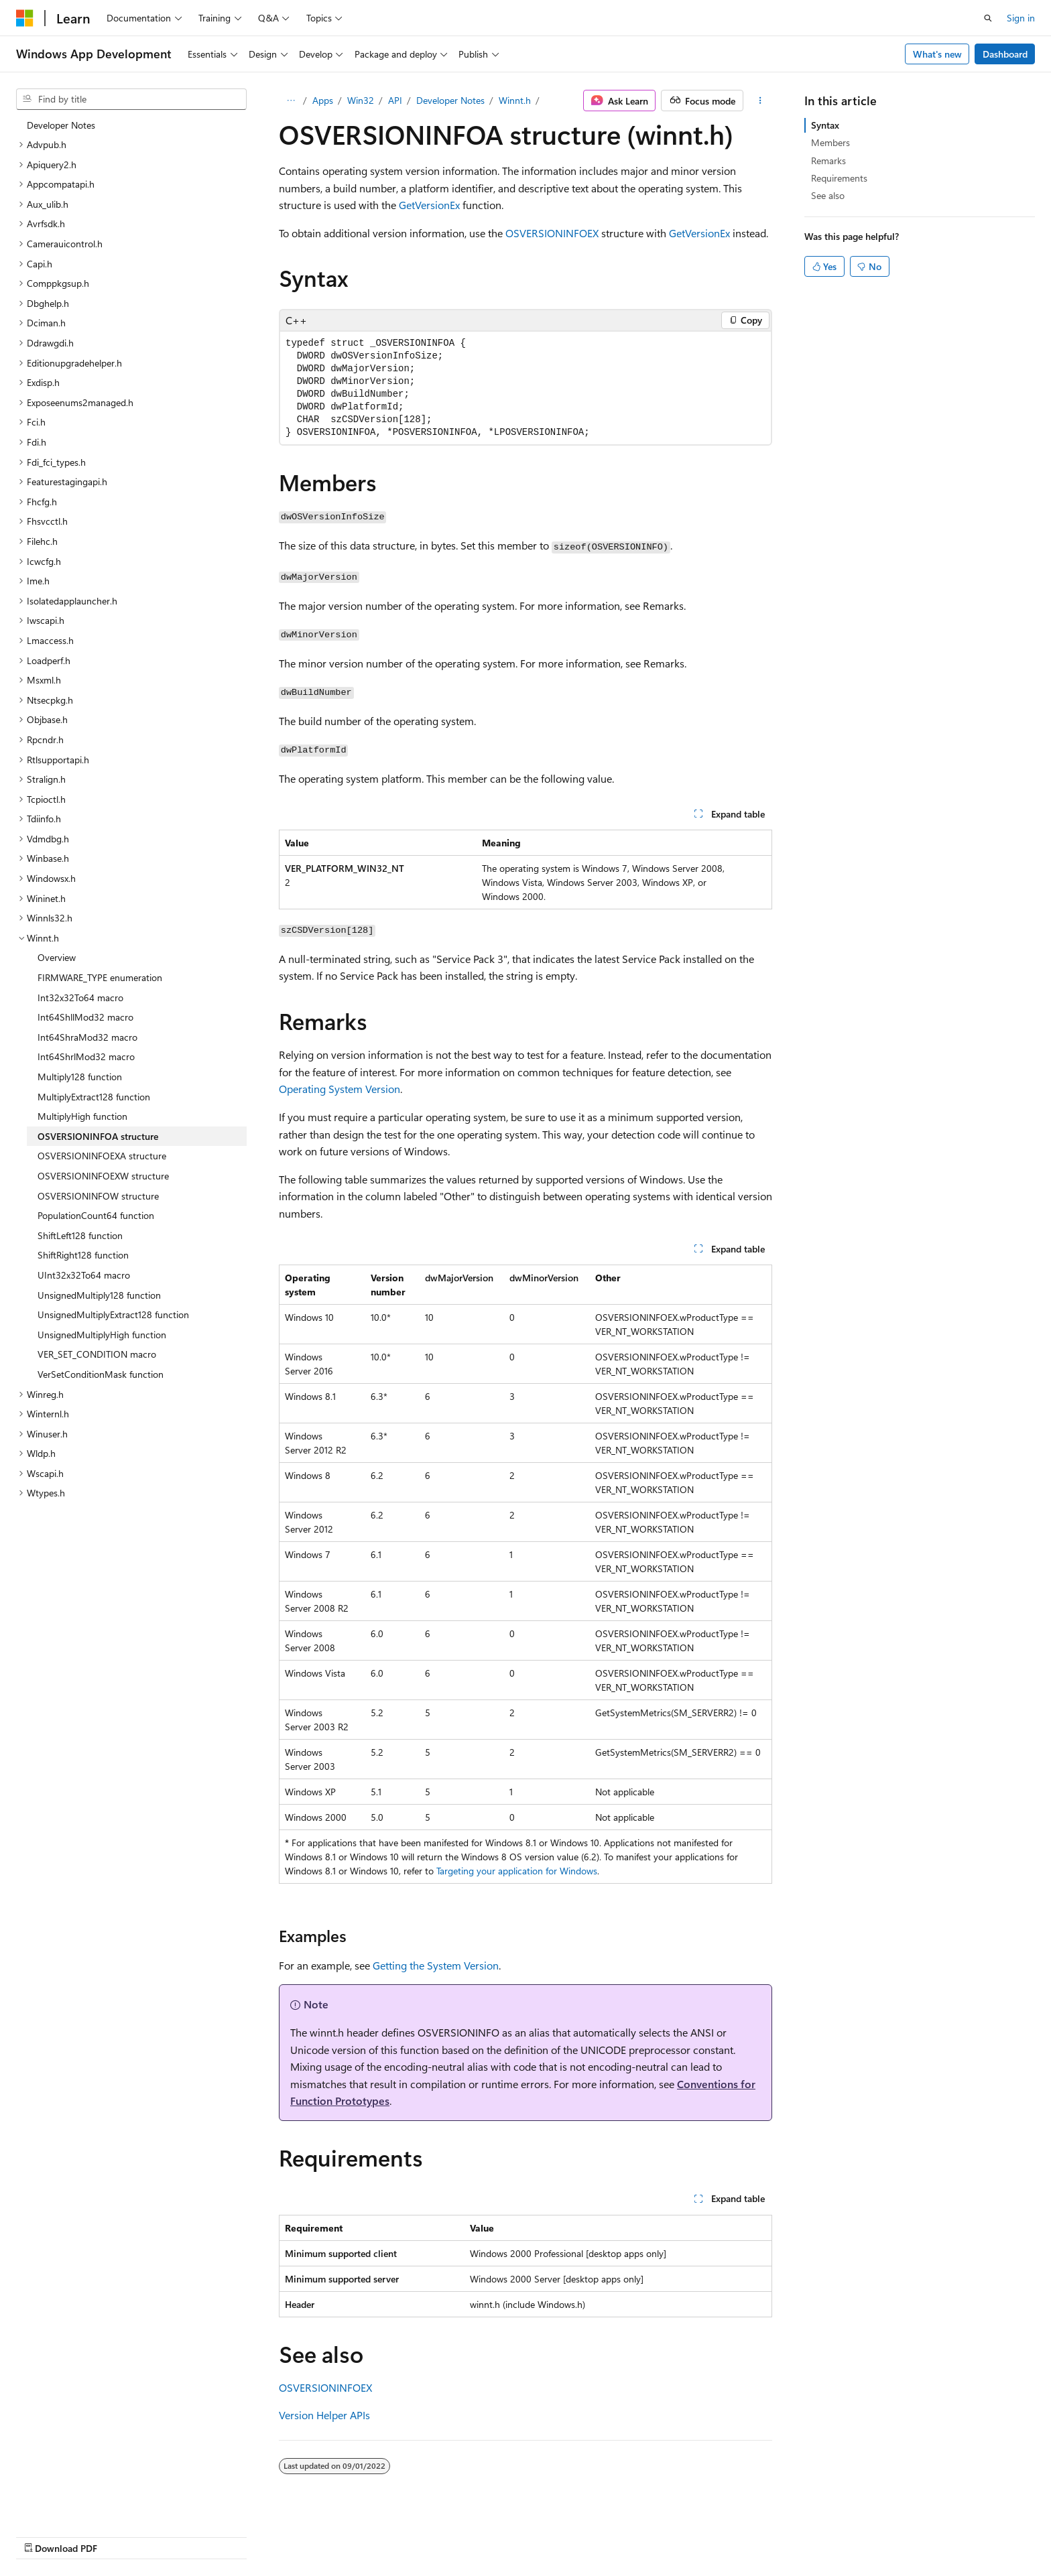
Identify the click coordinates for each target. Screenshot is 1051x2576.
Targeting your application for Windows (516, 1870)
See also (828, 195)
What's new (937, 54)
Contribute (725, 2534)
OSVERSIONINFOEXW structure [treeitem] (103, 1175)
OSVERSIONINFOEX (552, 233)
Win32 (360, 100)
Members (830, 142)
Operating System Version (339, 1089)
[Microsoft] (25, 18)
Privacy (778, 2534)
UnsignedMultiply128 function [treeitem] (99, 1295)
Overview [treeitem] (57, 957)
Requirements (839, 178)
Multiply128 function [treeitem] (80, 1076)
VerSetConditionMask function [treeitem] (101, 1374)
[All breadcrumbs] (290, 100)
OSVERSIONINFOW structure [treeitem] (98, 1195)
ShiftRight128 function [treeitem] (83, 1254)
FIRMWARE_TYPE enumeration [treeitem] (100, 977)
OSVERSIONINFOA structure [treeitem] (98, 1136)
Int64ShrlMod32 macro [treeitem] (86, 1056)
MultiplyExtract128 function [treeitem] (94, 1096)
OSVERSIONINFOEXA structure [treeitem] (102, 1155)
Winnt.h (515, 100)
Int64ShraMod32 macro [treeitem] (87, 1037)
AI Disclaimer (529, 2534)
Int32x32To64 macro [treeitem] (80, 997)
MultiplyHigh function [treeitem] (82, 1116)
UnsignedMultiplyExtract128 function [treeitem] (113, 1314)
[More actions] (760, 100)
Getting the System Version (436, 1965)
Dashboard (1005, 54)
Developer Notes (450, 100)
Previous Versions (607, 2534)
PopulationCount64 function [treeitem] (96, 1215)
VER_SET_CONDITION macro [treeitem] (97, 1354)
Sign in (1021, 17)
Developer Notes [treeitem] (61, 125)
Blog (669, 2534)
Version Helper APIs (324, 2415)
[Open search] (988, 18)
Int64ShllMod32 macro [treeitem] (85, 1017)
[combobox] (131, 99)
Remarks (828, 160)
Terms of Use (845, 2534)
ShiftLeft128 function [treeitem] (80, 1235)
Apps (322, 100)
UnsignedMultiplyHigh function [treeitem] (102, 1334)
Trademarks (911, 2534)
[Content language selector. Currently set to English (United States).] (77, 2534)
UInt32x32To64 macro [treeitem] (84, 1275)
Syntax (825, 125)
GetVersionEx (429, 205)
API (395, 100)
